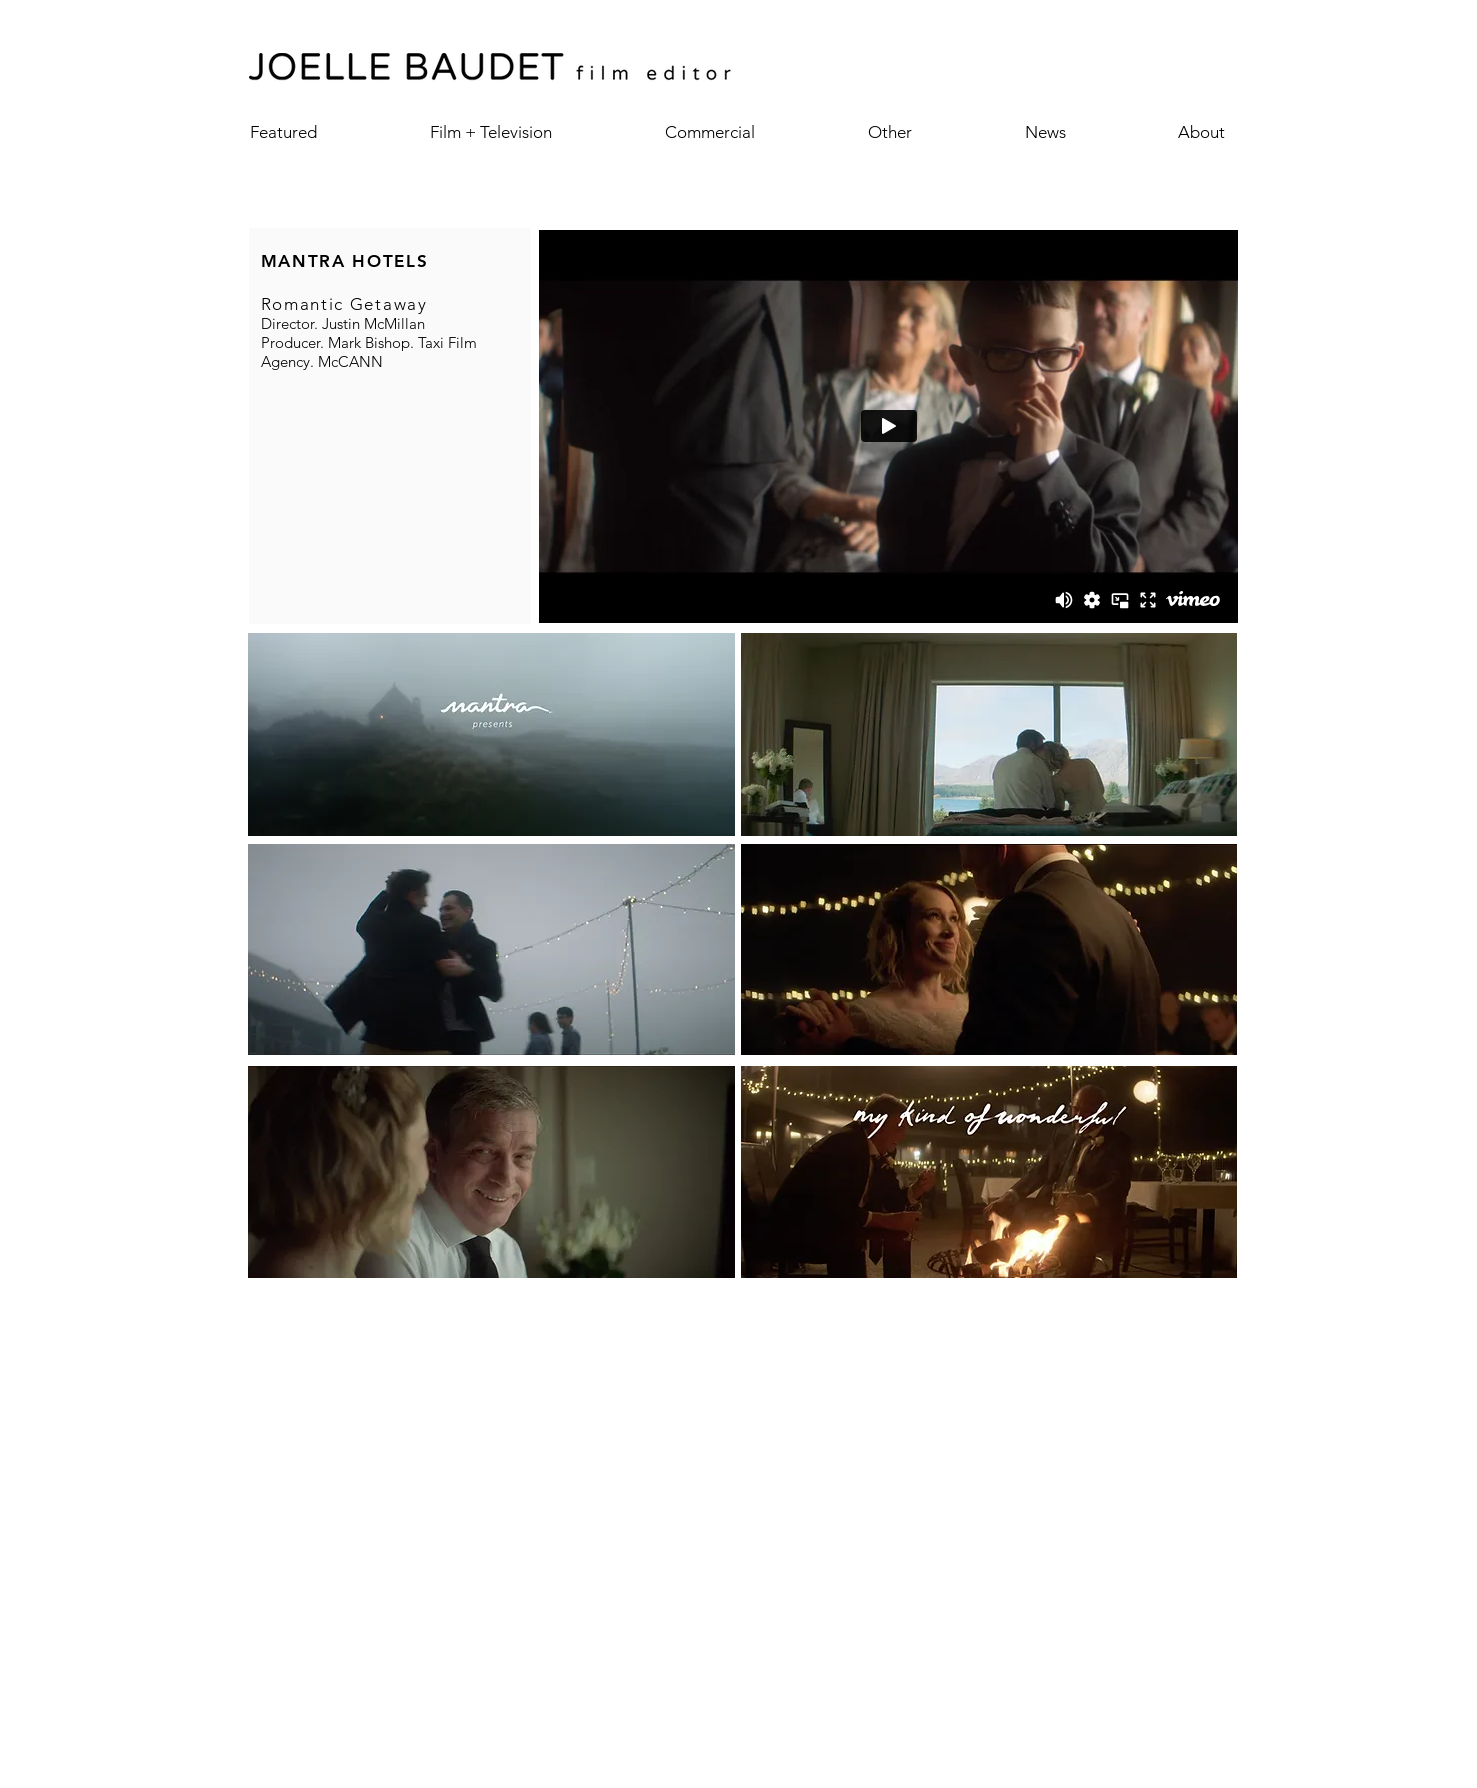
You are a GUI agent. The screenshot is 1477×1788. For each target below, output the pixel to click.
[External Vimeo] (888, 426)
